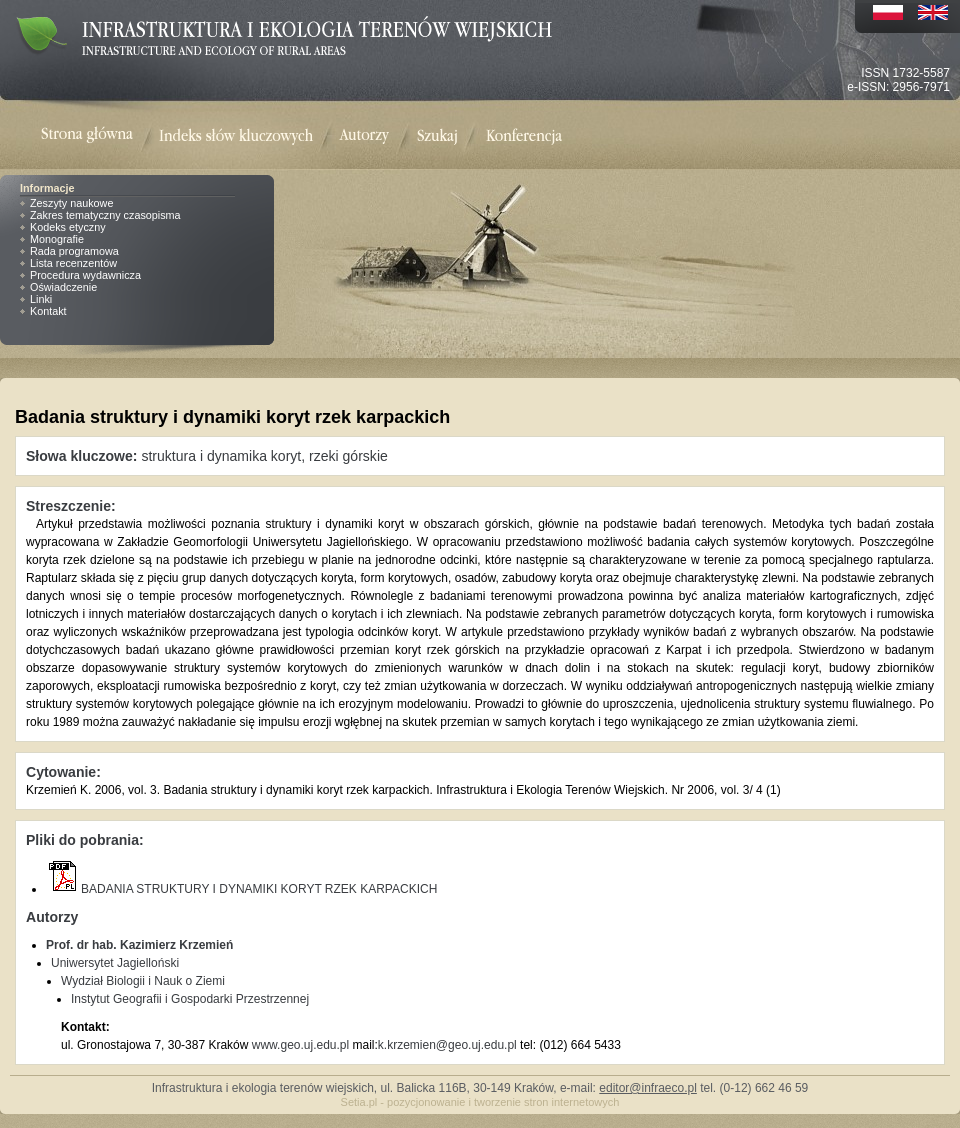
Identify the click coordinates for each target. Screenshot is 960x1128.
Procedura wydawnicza (85, 275)
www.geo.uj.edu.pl (300, 1045)
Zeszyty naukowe (71, 203)
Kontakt (48, 311)
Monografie (57, 239)
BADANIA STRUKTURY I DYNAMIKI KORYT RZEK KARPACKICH (241, 889)
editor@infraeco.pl (648, 1088)
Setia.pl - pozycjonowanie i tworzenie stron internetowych (480, 1102)
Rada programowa (74, 251)
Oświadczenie (63, 287)
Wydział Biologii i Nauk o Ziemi (143, 981)
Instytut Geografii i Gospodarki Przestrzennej (190, 999)
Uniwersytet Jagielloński (115, 963)
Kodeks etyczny (68, 227)
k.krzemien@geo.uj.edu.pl (447, 1045)
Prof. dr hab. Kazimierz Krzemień (139, 945)
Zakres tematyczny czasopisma (105, 215)
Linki (41, 299)
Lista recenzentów (73, 263)
